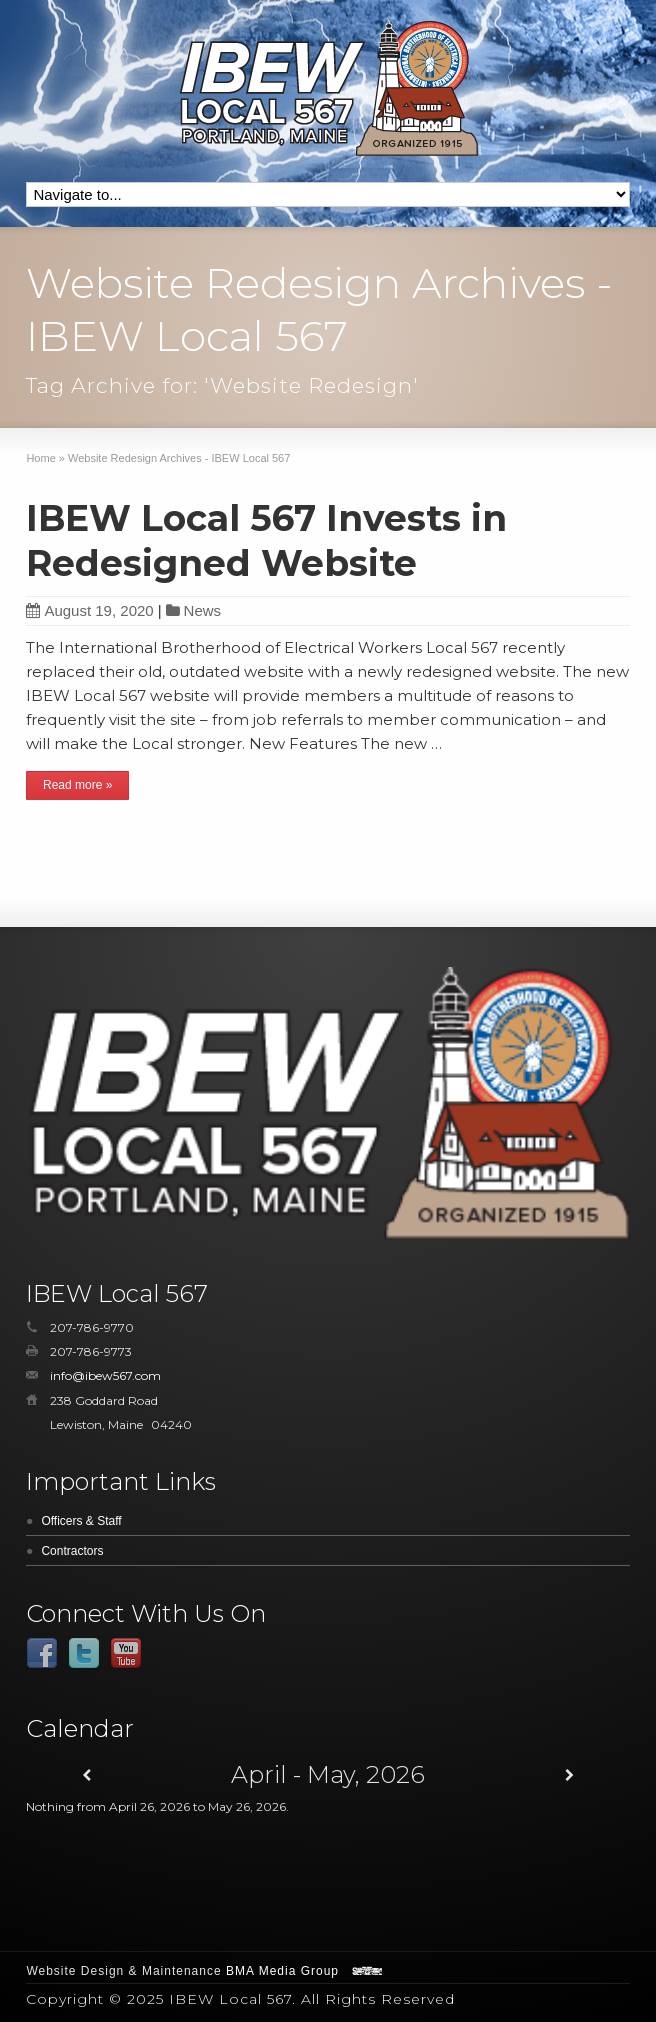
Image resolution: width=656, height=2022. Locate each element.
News (203, 610)
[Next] (569, 1775)
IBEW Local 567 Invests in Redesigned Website (266, 540)
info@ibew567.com (105, 1375)
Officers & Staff (81, 1521)
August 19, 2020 (89, 610)
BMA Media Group (282, 1971)
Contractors (72, 1551)
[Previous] (86, 1775)
